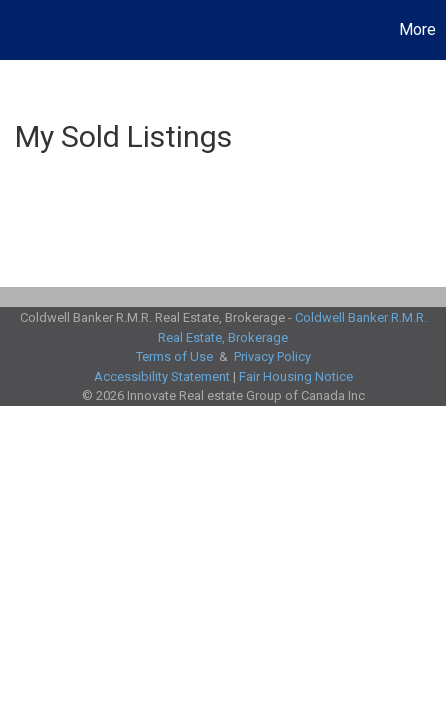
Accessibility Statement (162, 376)
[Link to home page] (18, 30)
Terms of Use (174, 356)
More (417, 29)
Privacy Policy (272, 356)
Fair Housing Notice (296, 376)
